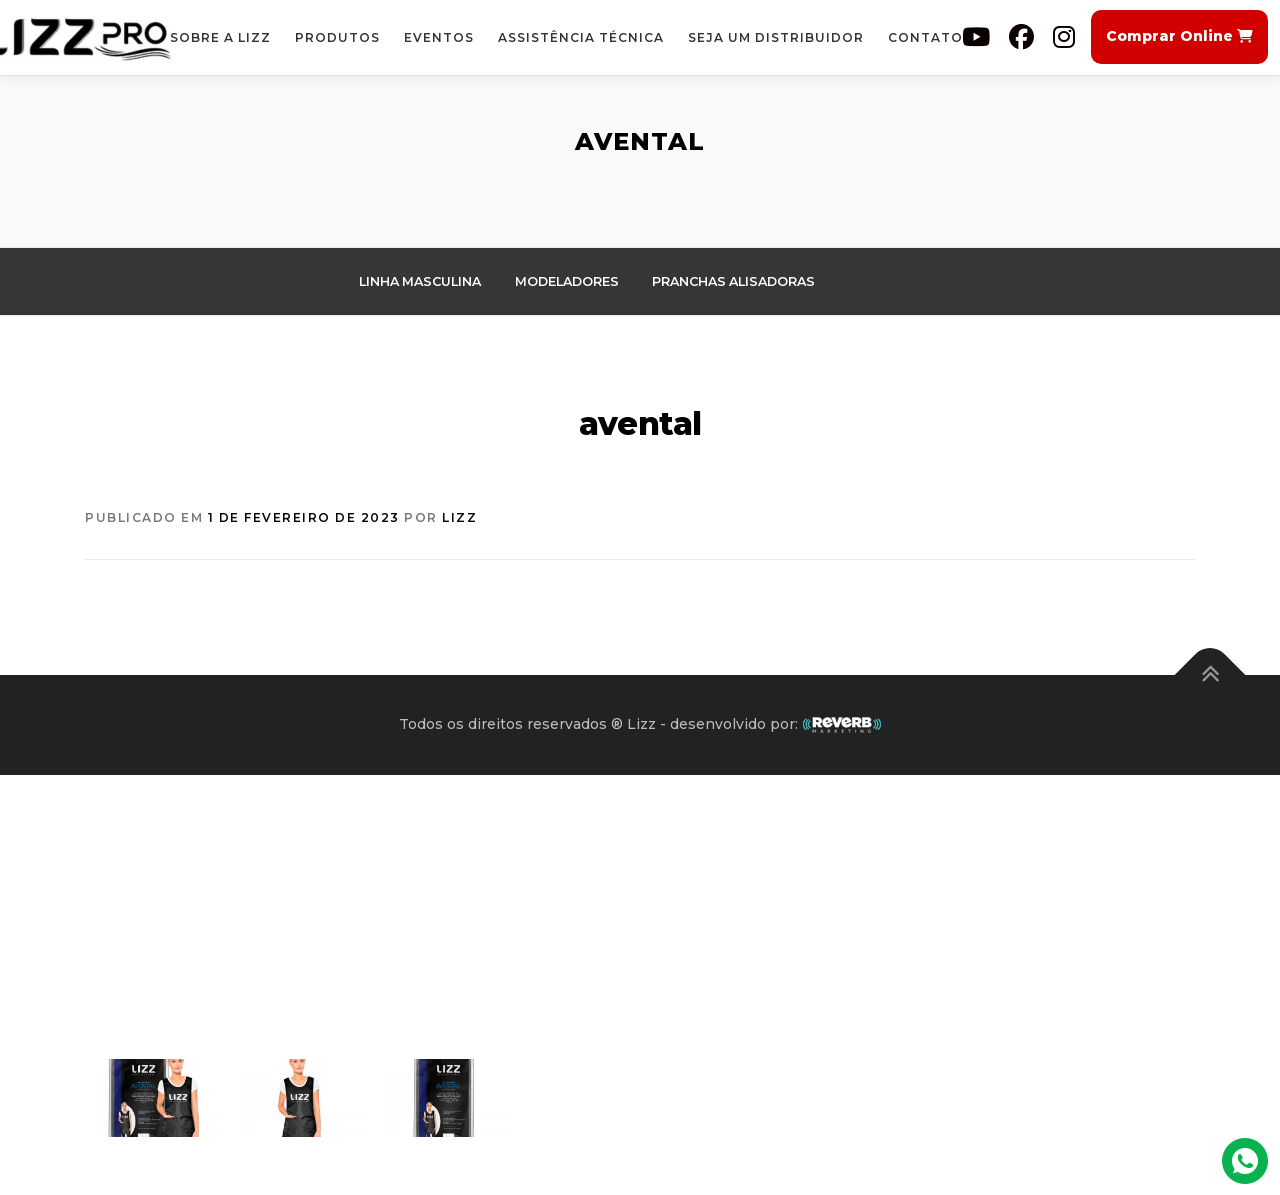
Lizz (459, 518)
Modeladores (576, 281)
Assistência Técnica (581, 37)
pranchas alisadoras (750, 281)
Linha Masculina (423, 281)
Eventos (439, 37)
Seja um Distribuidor (776, 37)
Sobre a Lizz (220, 37)
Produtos (337, 37)
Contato (925, 37)
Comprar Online (1179, 36)
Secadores (401, 323)
